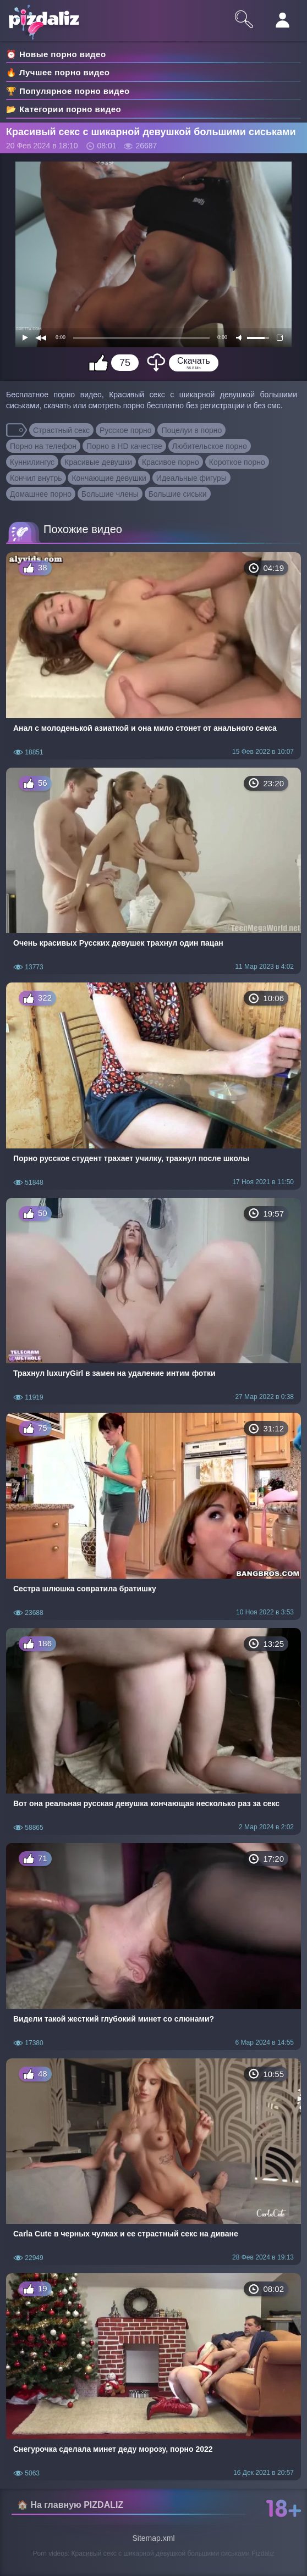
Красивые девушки (98, 462)
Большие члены (110, 494)
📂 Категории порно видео (63, 109)
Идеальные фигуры (191, 478)
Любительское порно (209, 446)
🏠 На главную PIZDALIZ (70, 2505)
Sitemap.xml (153, 2538)
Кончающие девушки (109, 478)
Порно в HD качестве (124, 446)
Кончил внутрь (36, 478)
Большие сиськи (178, 494)
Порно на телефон (43, 446)
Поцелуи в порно (191, 430)
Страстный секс (61, 430)
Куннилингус (32, 462)
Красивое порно (170, 462)
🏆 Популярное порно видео (68, 91)
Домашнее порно (41, 494)
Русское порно (126, 430)
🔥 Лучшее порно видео (57, 72)
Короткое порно (237, 462)
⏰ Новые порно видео (56, 54)
